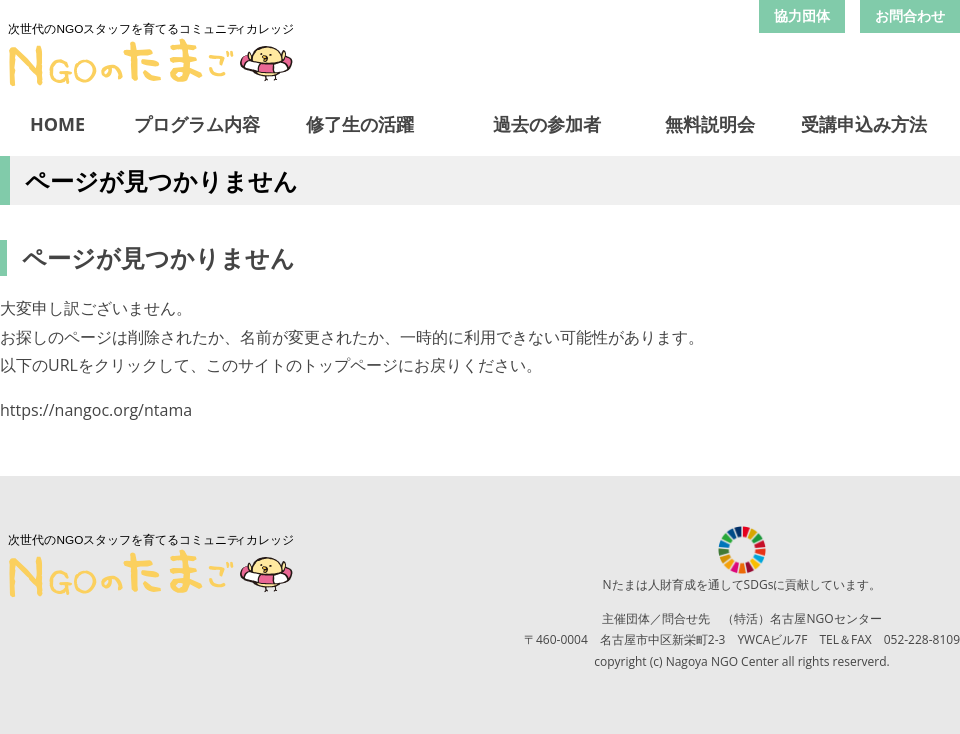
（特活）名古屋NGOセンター (801, 618)
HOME (57, 124)
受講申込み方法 (864, 124)
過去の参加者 (547, 124)
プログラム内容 (197, 124)
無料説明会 (710, 124)
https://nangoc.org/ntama (96, 410)
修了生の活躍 (360, 124)
